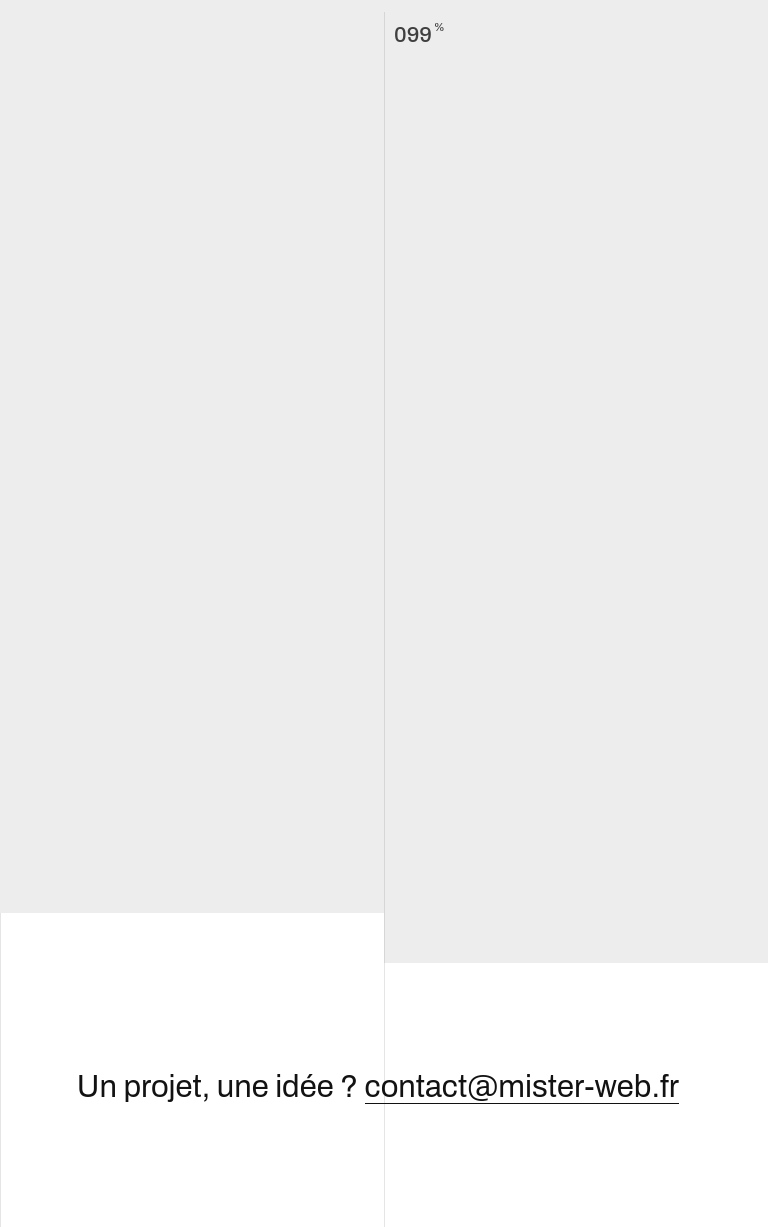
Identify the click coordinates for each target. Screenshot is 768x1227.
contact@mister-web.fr (522, 1087)
